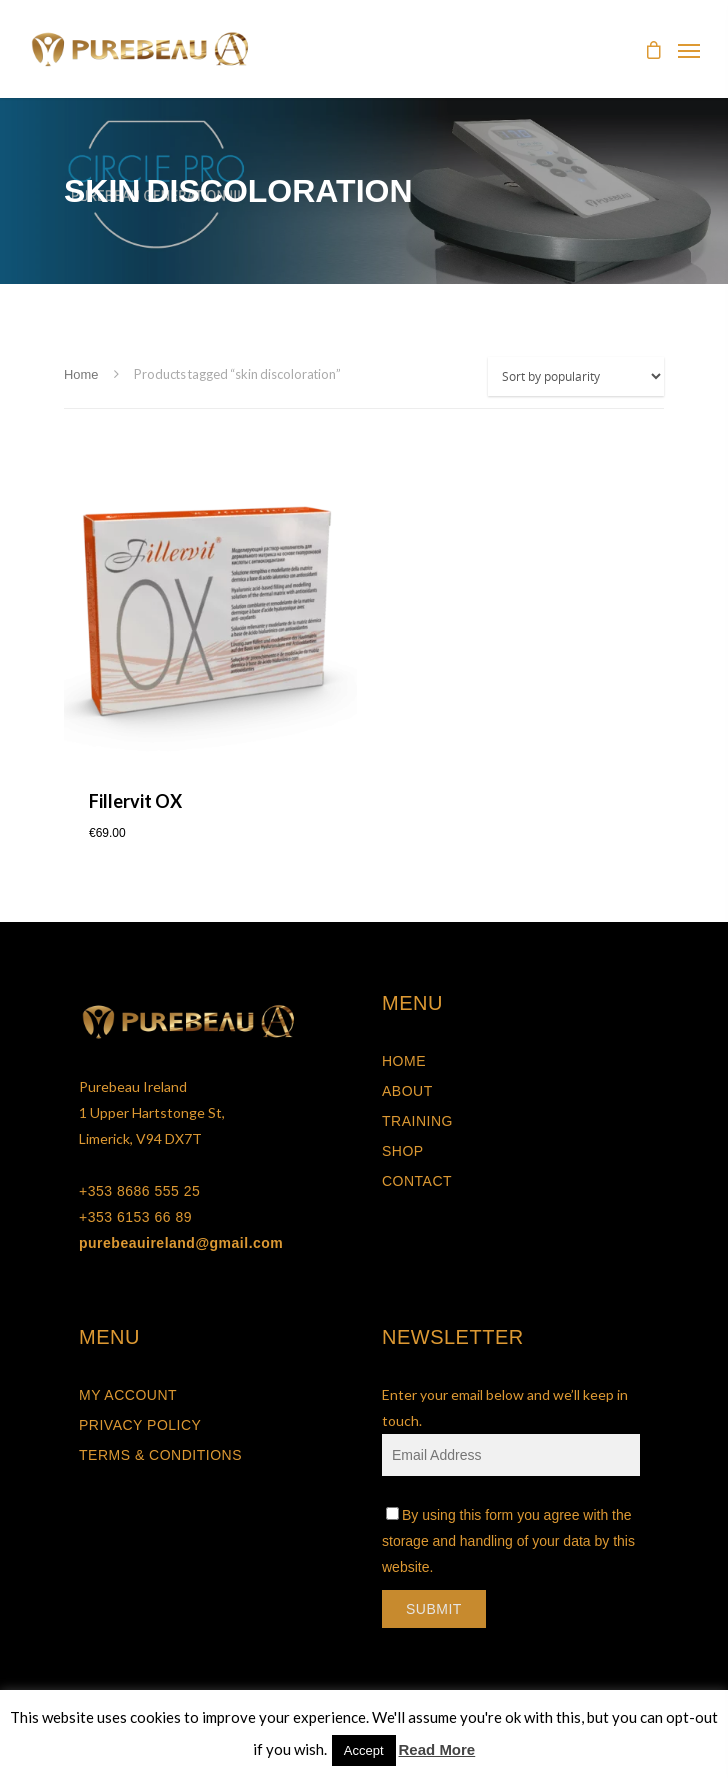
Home (81, 374)
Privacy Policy (140, 1425)
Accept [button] (364, 1750)
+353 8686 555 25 (139, 1191)
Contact (417, 1181)
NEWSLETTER (453, 1337)
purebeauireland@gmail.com (181, 1243)
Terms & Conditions (160, 1455)
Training (417, 1121)
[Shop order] (576, 376)
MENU (412, 1003)
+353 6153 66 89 (135, 1217)
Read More (437, 1749)
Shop (403, 1151)
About (407, 1091)
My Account (128, 1395)
